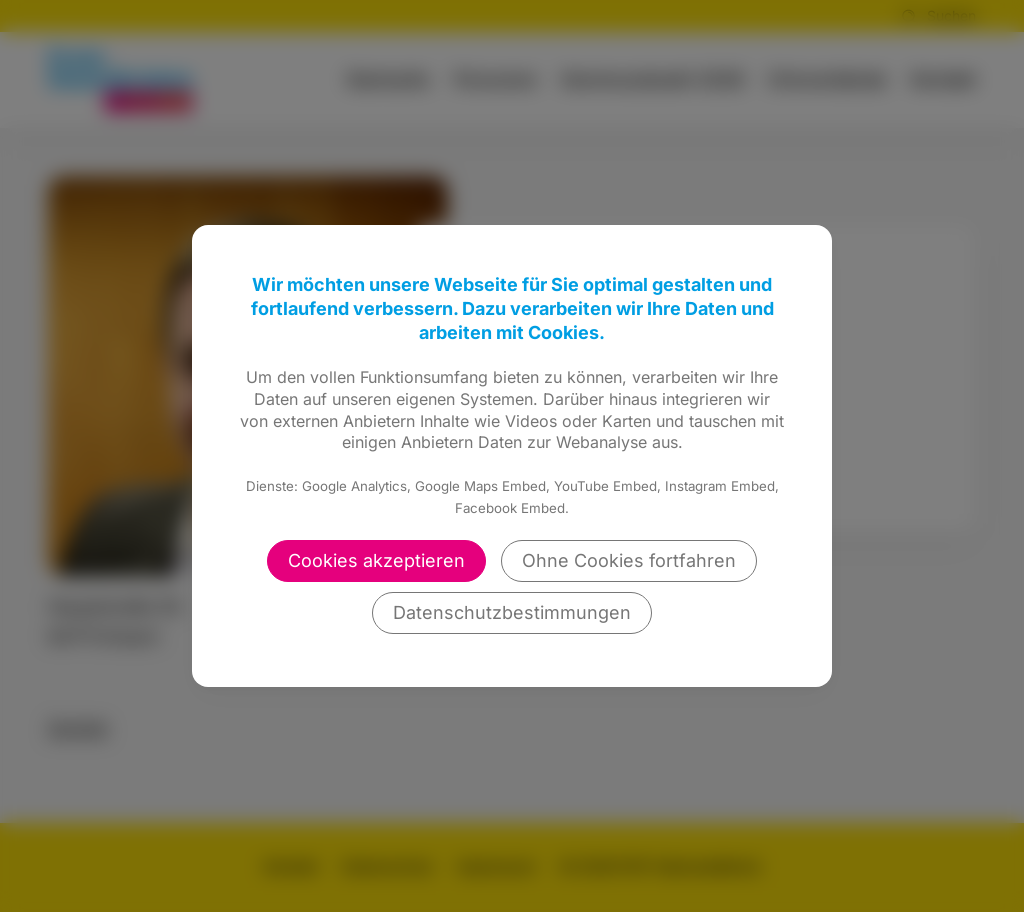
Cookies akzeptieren (376, 560)
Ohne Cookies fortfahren (629, 560)
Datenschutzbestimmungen (512, 612)
